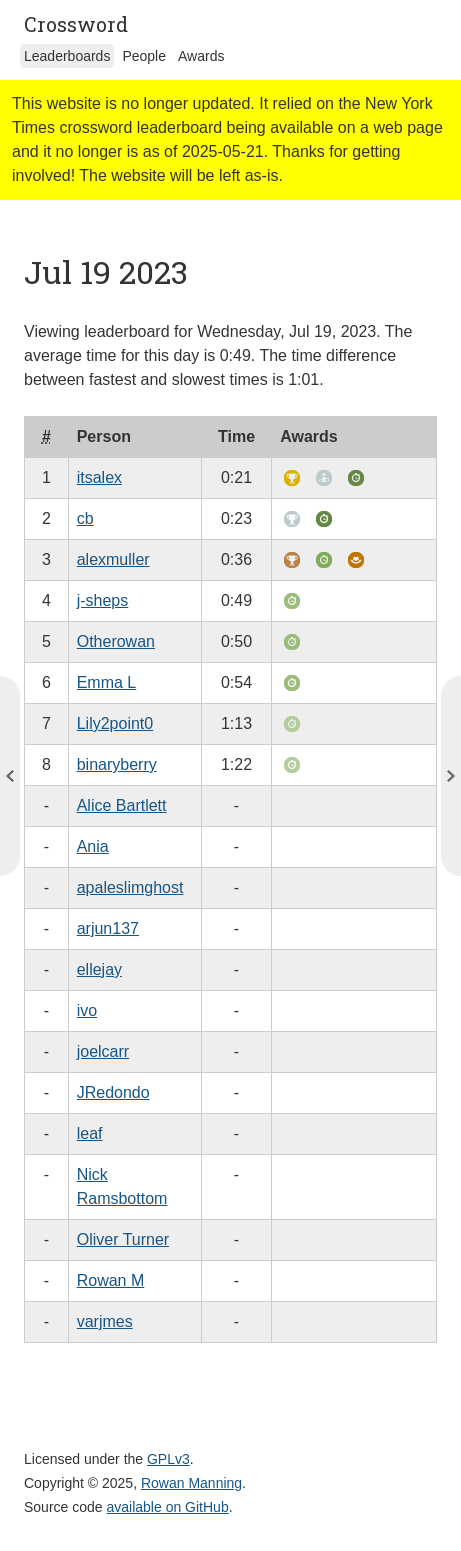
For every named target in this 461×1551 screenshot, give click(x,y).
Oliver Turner (123, 1239)
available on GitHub (168, 1507)
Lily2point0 (115, 723)
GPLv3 (168, 1459)
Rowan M (111, 1280)
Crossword (76, 24)
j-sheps (103, 600)
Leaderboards (67, 56)
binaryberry (117, 764)
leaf (90, 1133)
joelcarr (103, 1051)
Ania (93, 846)
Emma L (107, 682)
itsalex (99, 477)
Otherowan (116, 641)
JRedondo (113, 1092)
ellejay (99, 969)
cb (85, 518)
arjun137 (108, 928)
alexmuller (113, 559)
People (144, 56)
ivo (87, 1010)
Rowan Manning (191, 1483)
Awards (201, 56)
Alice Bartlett (122, 805)
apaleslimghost (130, 887)
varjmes (105, 1321)
